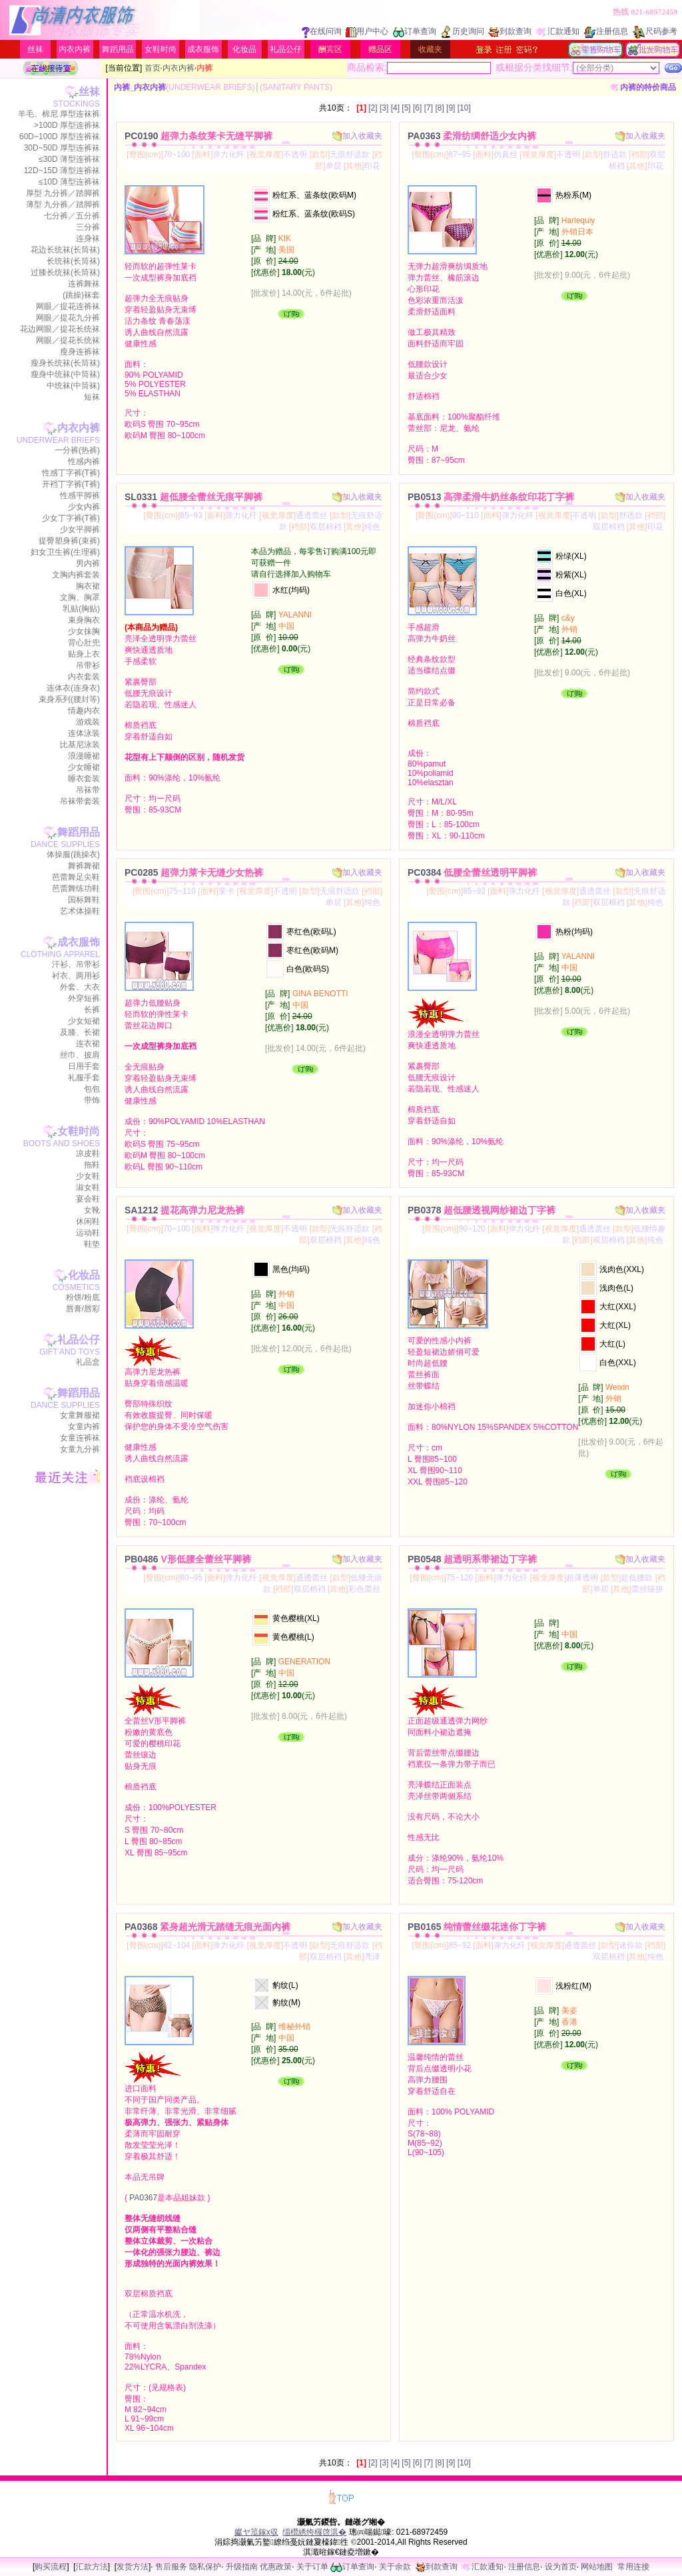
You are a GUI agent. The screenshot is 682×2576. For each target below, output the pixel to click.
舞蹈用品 (118, 49)
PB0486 (188, 1559)
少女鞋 (88, 1176)
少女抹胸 (84, 631)
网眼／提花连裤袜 (68, 306)
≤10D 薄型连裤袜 (69, 181)
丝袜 (35, 49)
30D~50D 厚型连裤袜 (62, 148)
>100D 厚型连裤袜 (67, 125)
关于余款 (395, 2566)
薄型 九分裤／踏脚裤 (63, 204)
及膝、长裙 (80, 1032)
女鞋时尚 (160, 49)
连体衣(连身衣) (73, 688)
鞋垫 (92, 1244)
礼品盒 (88, 1362)
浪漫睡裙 (84, 756)
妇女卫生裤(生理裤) (65, 552)
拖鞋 (92, 1164)
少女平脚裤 (80, 529)
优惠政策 (276, 2566)
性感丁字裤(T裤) (71, 473)
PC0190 (198, 136)
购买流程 (51, 2566)
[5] (406, 108)
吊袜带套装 (80, 801)
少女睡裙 (84, 767)
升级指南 (242, 2566)
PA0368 (207, 1926)
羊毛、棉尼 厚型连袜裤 (59, 114)
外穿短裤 (84, 998)
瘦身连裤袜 (80, 351)
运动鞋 (88, 1232)
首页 (153, 68)
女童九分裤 (80, 1449)
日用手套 (84, 1066)
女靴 (92, 1210)
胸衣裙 (88, 586)
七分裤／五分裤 (72, 215)
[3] (384, 108)
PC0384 (472, 872)
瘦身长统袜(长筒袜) (65, 363)
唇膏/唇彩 (83, 1308)
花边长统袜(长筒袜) (65, 249)
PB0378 (481, 1210)
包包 (92, 1089)
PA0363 (472, 136)
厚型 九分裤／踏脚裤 (63, 193)
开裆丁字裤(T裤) (71, 484)
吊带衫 (88, 665)
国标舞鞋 (84, 899)
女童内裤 (84, 1426)
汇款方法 (92, 2566)
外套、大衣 (80, 987)
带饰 (92, 1100)
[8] (439, 108)
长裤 (92, 1009)
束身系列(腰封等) (69, 699)
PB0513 (491, 496)
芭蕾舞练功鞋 (76, 888)
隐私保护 (205, 2566)
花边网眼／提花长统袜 (60, 329)
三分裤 (88, 227)
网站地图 (597, 2566)
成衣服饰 (203, 49)
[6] (417, 108)
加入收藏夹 (357, 136)
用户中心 (367, 31)
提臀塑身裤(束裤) (69, 540)
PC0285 (194, 872)
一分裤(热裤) (77, 450)
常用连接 (633, 2566)
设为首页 (561, 2566)
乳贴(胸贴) (81, 608)
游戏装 (88, 722)
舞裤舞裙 (84, 865)
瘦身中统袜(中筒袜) (65, 374)
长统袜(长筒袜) (73, 261)
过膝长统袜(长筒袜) (65, 272)
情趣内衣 (84, 710)
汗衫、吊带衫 (76, 964)
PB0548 (472, 1559)
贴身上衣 (84, 654)
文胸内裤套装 (76, 574)
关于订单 (312, 2566)
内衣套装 (84, 676)
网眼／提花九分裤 (68, 317)
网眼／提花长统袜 (68, 340)
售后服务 (171, 2566)
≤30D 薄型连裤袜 (69, 159)
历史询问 (462, 31)
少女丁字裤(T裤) (71, 518)
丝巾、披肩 (80, 1055)
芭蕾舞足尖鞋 (76, 877)
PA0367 (143, 2197)
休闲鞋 (88, 1221)
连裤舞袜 (84, 283)
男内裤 (88, 563)
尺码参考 (654, 31)
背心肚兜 (84, 642)
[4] (395, 108)
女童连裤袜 (80, 1438)
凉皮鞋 (88, 1153)
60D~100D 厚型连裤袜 (59, 136)
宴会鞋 (88, 1198)
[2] (372, 108)
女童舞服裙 (80, 1415)
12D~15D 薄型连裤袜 (62, 170)
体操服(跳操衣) (73, 854)
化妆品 (244, 49)
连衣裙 (88, 1043)
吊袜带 (88, 790)
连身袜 (88, 238)
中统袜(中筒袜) (73, 385)
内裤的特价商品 (643, 87)
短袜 (92, 397)
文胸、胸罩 (80, 597)
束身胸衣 (84, 620)
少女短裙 (84, 1021)
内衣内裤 (75, 49)
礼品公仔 (286, 49)
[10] (464, 108)
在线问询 (322, 31)
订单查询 (414, 31)
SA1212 (184, 1210)
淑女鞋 (88, 1187)
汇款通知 (557, 31)
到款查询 (509, 31)
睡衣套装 (84, 778)
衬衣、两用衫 (76, 975)
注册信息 (606, 31)
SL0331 (193, 496)
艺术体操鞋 (80, 911)
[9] (450, 108)
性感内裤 (84, 461)
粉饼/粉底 (83, 1297)
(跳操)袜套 (81, 295)
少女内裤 (84, 506)
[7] (428, 108)
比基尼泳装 (80, 744)
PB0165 (477, 1926)
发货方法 (133, 2566)
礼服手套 (84, 1077)
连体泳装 (84, 733)
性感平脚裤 (80, 495)
